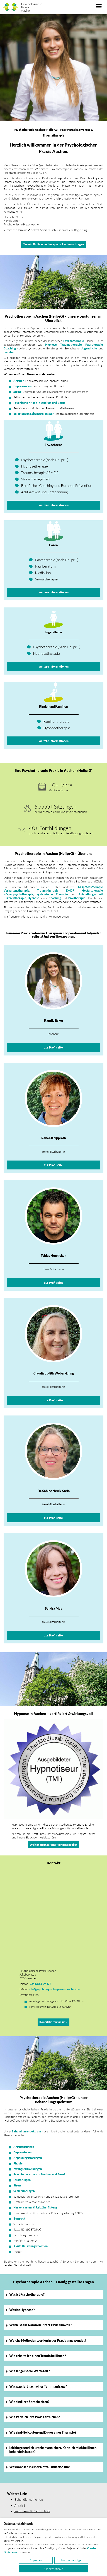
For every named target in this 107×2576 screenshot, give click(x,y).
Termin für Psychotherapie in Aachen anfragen (53, 244)
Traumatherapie (71, 344)
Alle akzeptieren (53, 2569)
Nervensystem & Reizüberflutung (35, 2207)
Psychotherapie (73, 340)
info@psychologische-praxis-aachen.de (54, 1989)
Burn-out (19, 2218)
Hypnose (51, 344)
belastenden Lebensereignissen (33, 413)
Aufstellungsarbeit (90, 894)
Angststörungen (23, 2146)
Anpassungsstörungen (27, 2157)
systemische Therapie (52, 894)
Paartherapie (94, 344)
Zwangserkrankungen (27, 2169)
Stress (17, 391)
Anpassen (36, 2560)
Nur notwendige (71, 2560)
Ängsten (18, 380)
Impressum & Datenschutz (32, 2511)
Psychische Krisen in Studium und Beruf (39, 402)
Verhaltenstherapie (16, 890)
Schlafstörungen (24, 2191)
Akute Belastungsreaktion (30, 2246)
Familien (9, 352)
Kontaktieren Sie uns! (53, 2022)
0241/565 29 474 (40, 1983)
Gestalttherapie (92, 890)
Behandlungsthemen (28, 2499)
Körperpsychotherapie (18, 894)
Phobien (18, 2163)
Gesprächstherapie (90, 887)
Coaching (10, 348)
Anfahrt (19, 2505)
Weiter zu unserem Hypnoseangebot (53, 1844)
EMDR (70, 890)
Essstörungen (22, 2179)
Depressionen (22, 386)
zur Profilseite (53, 1047)
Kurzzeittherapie (15, 898)
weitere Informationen (54, 505)
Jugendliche (89, 348)
